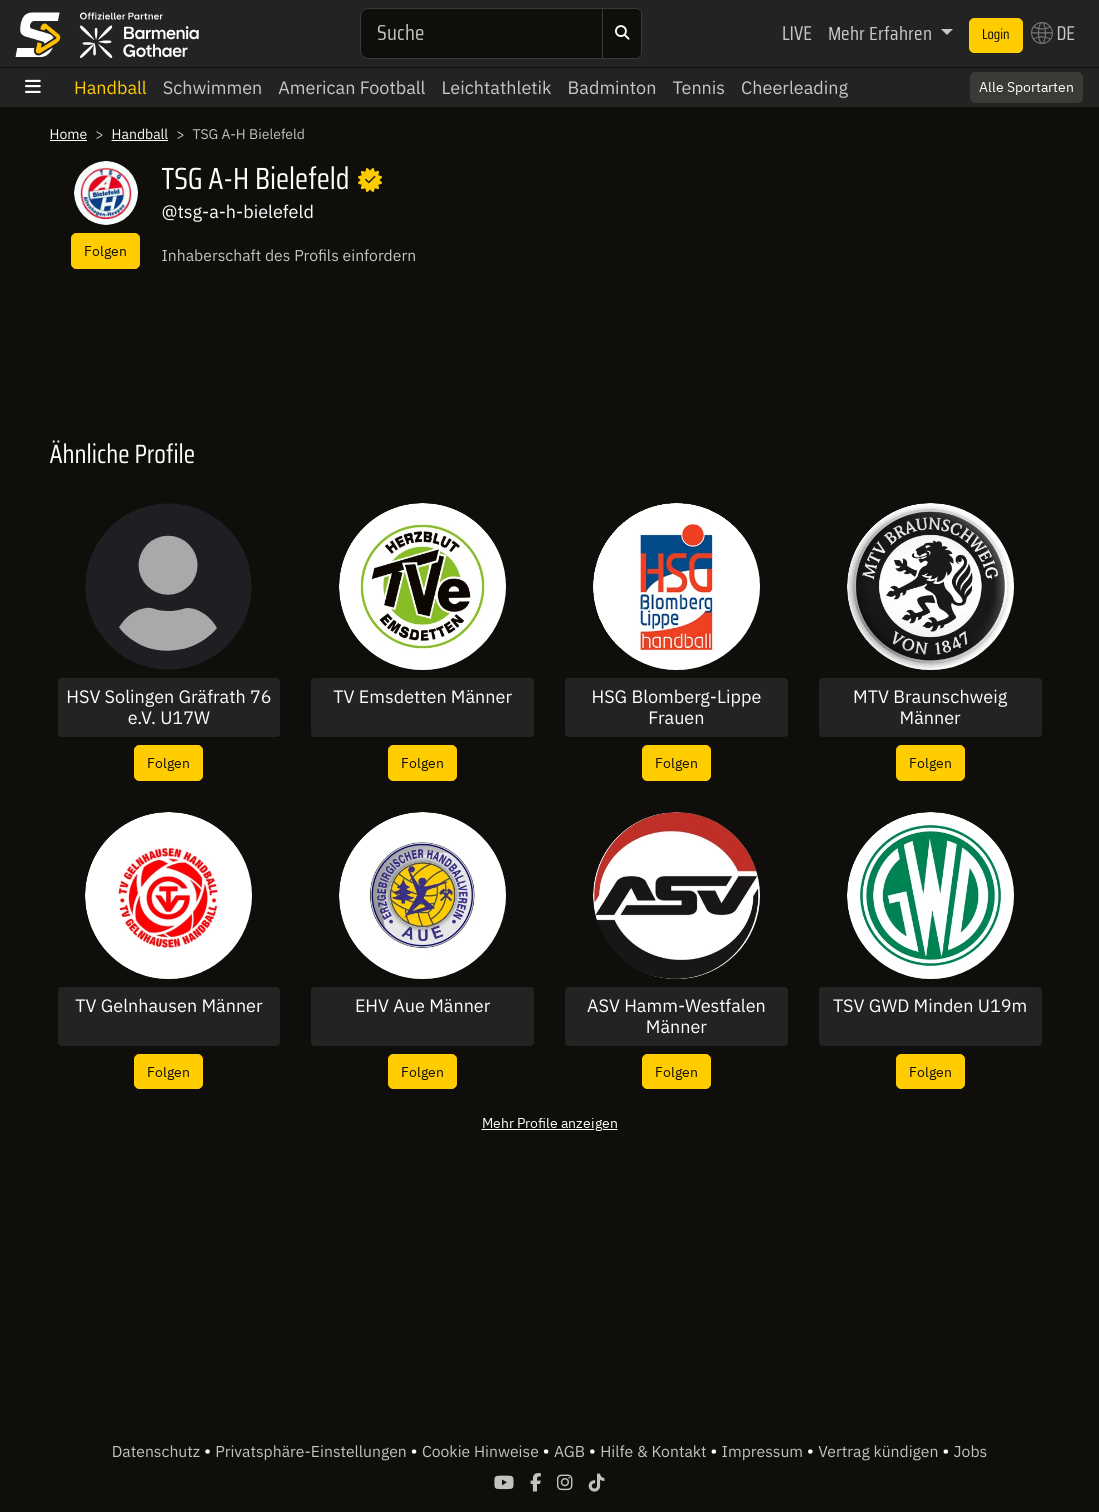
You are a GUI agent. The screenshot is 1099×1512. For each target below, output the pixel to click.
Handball (110, 87)
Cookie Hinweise (482, 1452)
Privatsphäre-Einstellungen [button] (312, 1452)
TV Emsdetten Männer (422, 697)
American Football (351, 87)
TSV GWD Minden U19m (930, 1006)
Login (996, 35)
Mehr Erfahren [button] (882, 33)
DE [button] (1053, 33)
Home (69, 134)
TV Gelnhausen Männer (168, 1006)
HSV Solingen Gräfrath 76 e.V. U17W (168, 707)
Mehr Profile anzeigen (550, 1122)
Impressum (764, 1452)
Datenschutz (158, 1452)
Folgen (105, 250)
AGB (571, 1452)
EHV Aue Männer (423, 1006)
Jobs (971, 1452)
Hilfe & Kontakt (655, 1452)
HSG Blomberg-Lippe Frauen (676, 707)
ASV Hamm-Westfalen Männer (676, 1016)
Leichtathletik (497, 87)
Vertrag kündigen (880, 1452)
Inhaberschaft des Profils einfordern (289, 256)
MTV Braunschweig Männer (930, 707)
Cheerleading (794, 87)
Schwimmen (213, 87)
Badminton (612, 87)
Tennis (698, 87)
